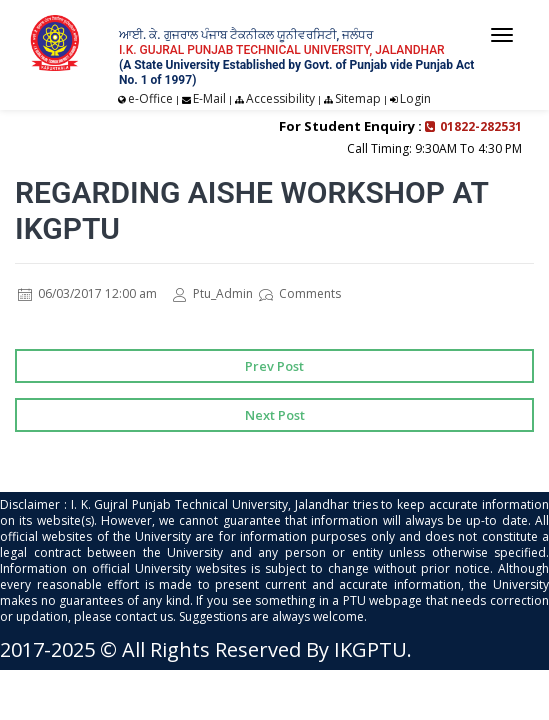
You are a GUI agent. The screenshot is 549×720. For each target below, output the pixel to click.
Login (415, 98)
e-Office (150, 98)
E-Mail (209, 98)
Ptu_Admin (213, 293)
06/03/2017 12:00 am (87, 293)
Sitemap (358, 98)
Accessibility (280, 98)
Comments (300, 293)
